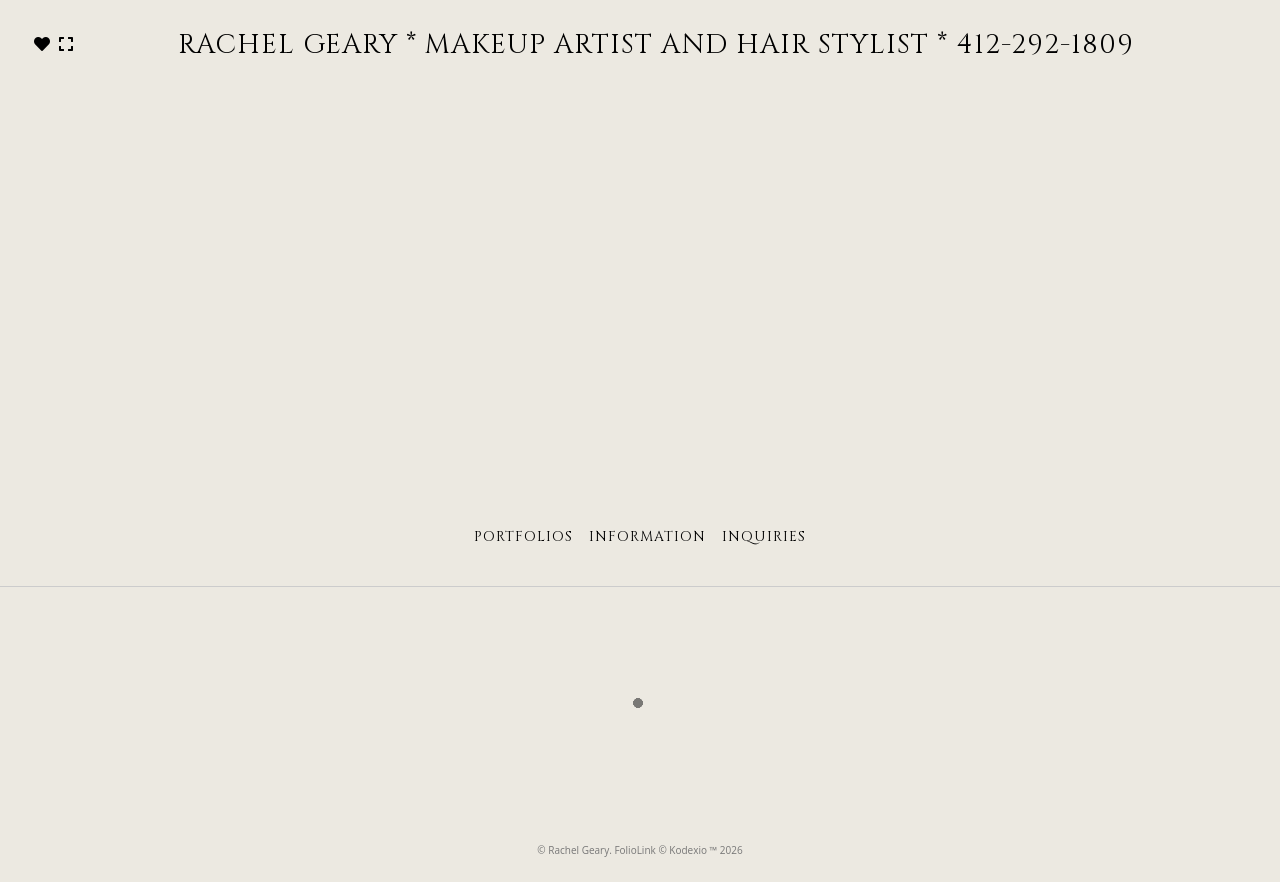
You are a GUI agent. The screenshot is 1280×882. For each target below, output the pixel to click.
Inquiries (764, 536)
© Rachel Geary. (575, 850)
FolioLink (634, 850)
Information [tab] (647, 536)
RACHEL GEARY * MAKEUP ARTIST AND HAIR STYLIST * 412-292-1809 (656, 45)
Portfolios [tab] (523, 536)
